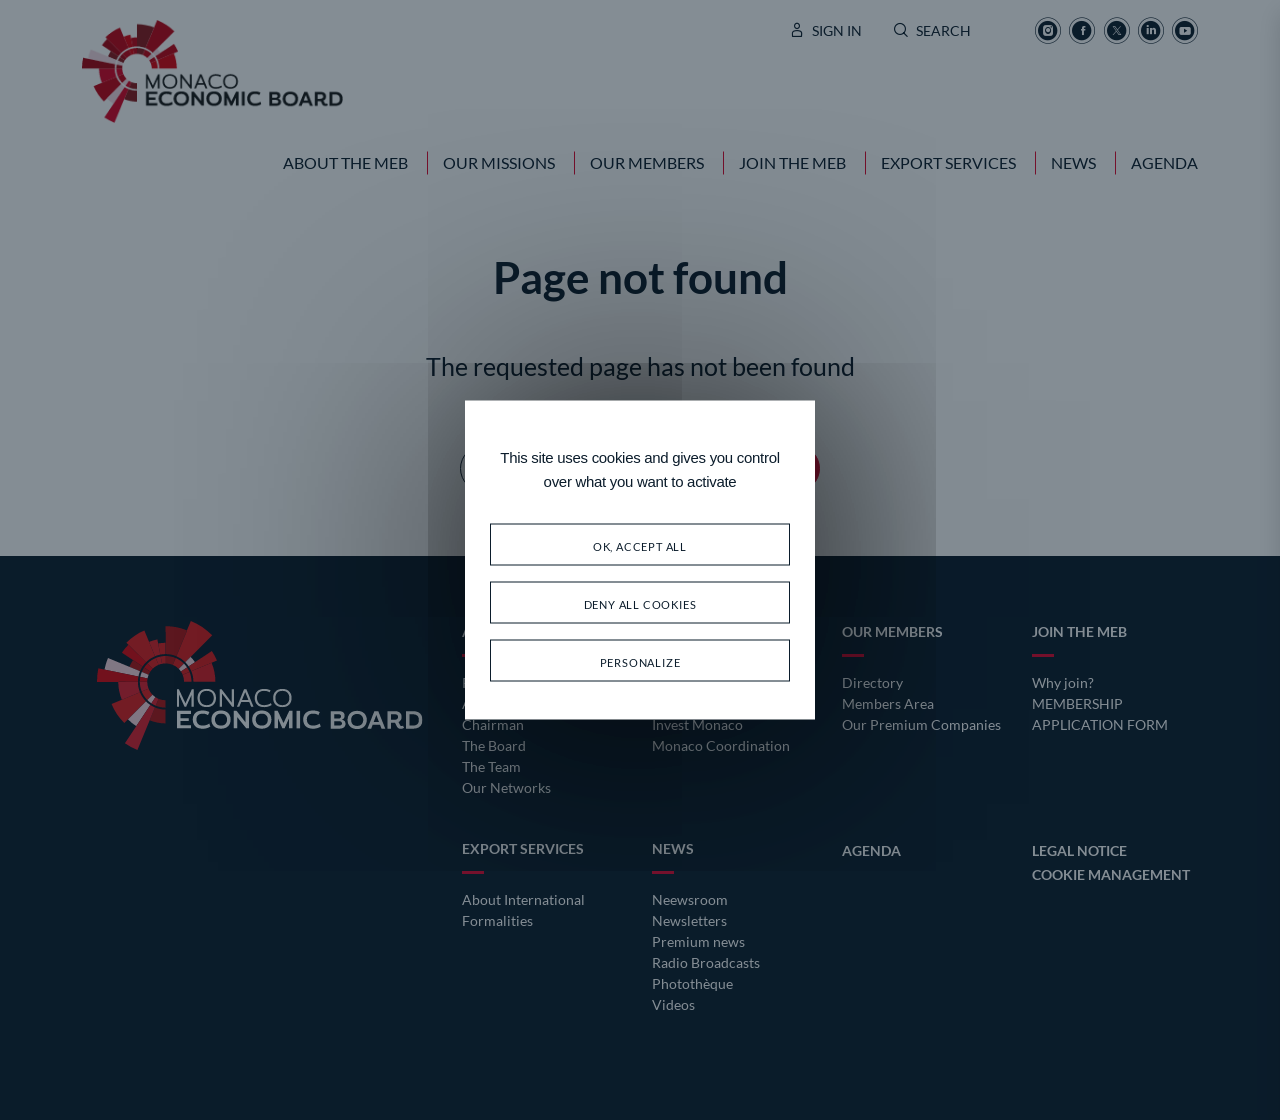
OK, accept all (640, 544)
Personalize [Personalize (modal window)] (640, 660)
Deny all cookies (640, 602)
